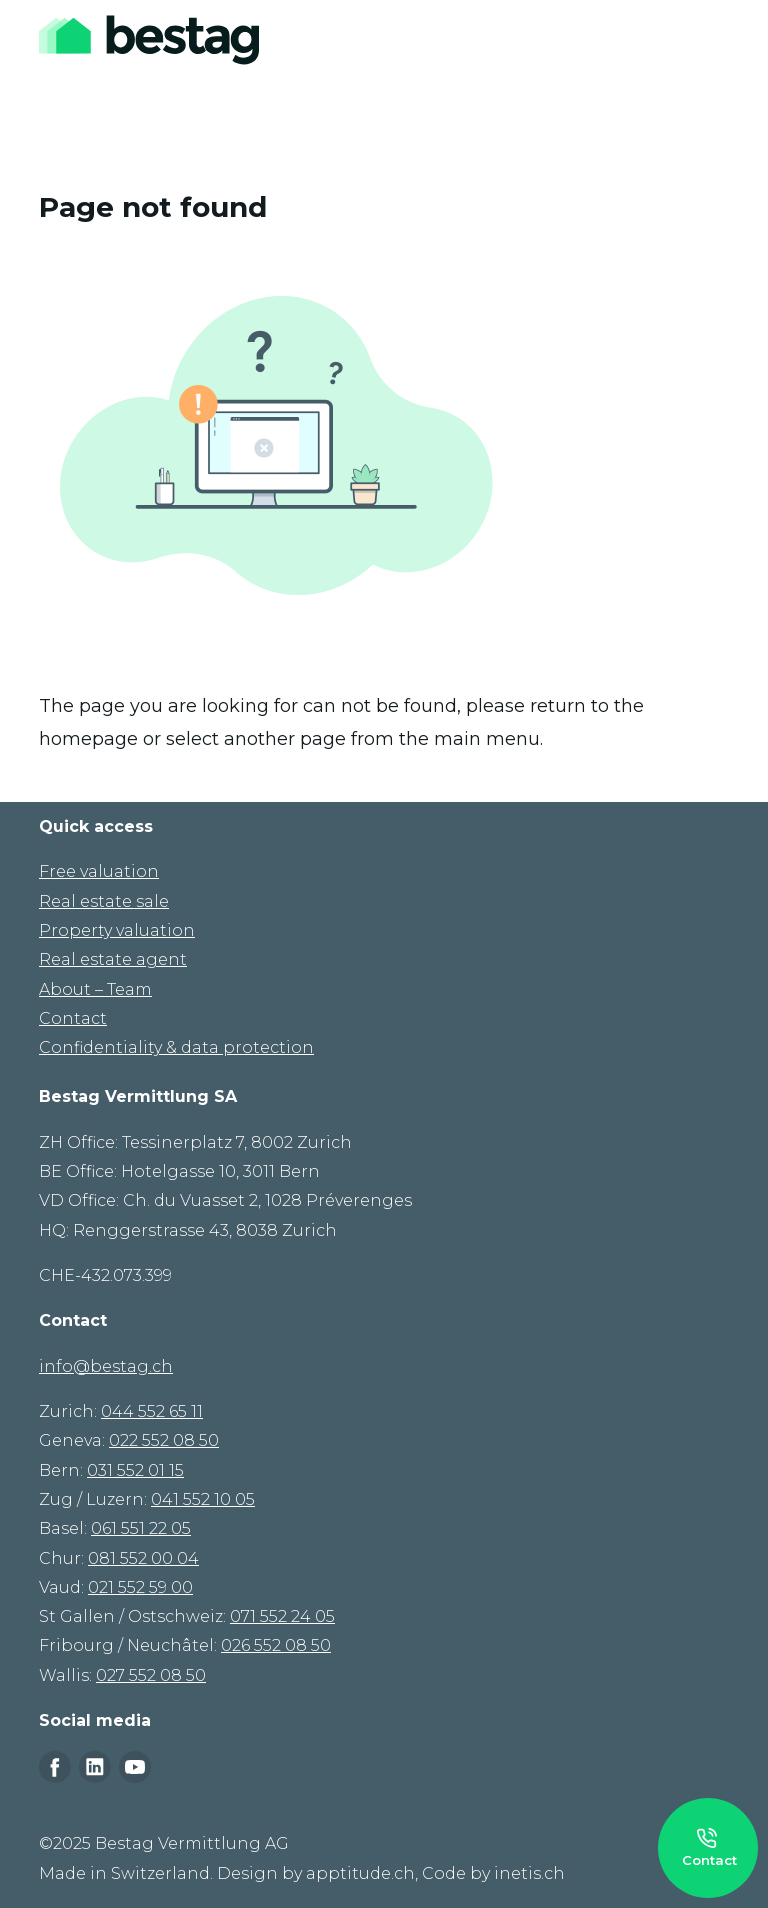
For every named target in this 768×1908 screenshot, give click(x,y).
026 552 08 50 (276, 1645)
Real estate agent (113, 959)
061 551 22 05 (141, 1528)
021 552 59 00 (140, 1587)
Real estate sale (104, 901)
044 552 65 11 (152, 1411)
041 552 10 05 (203, 1499)
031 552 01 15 (135, 1470)
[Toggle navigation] (715, 40)
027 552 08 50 (151, 1675)
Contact (73, 1018)
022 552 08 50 (164, 1440)
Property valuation (117, 930)
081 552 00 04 (143, 1558)
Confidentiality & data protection (176, 1047)
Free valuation (99, 871)
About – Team (95, 989)
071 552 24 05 (282, 1616)
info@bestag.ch (106, 1366)
